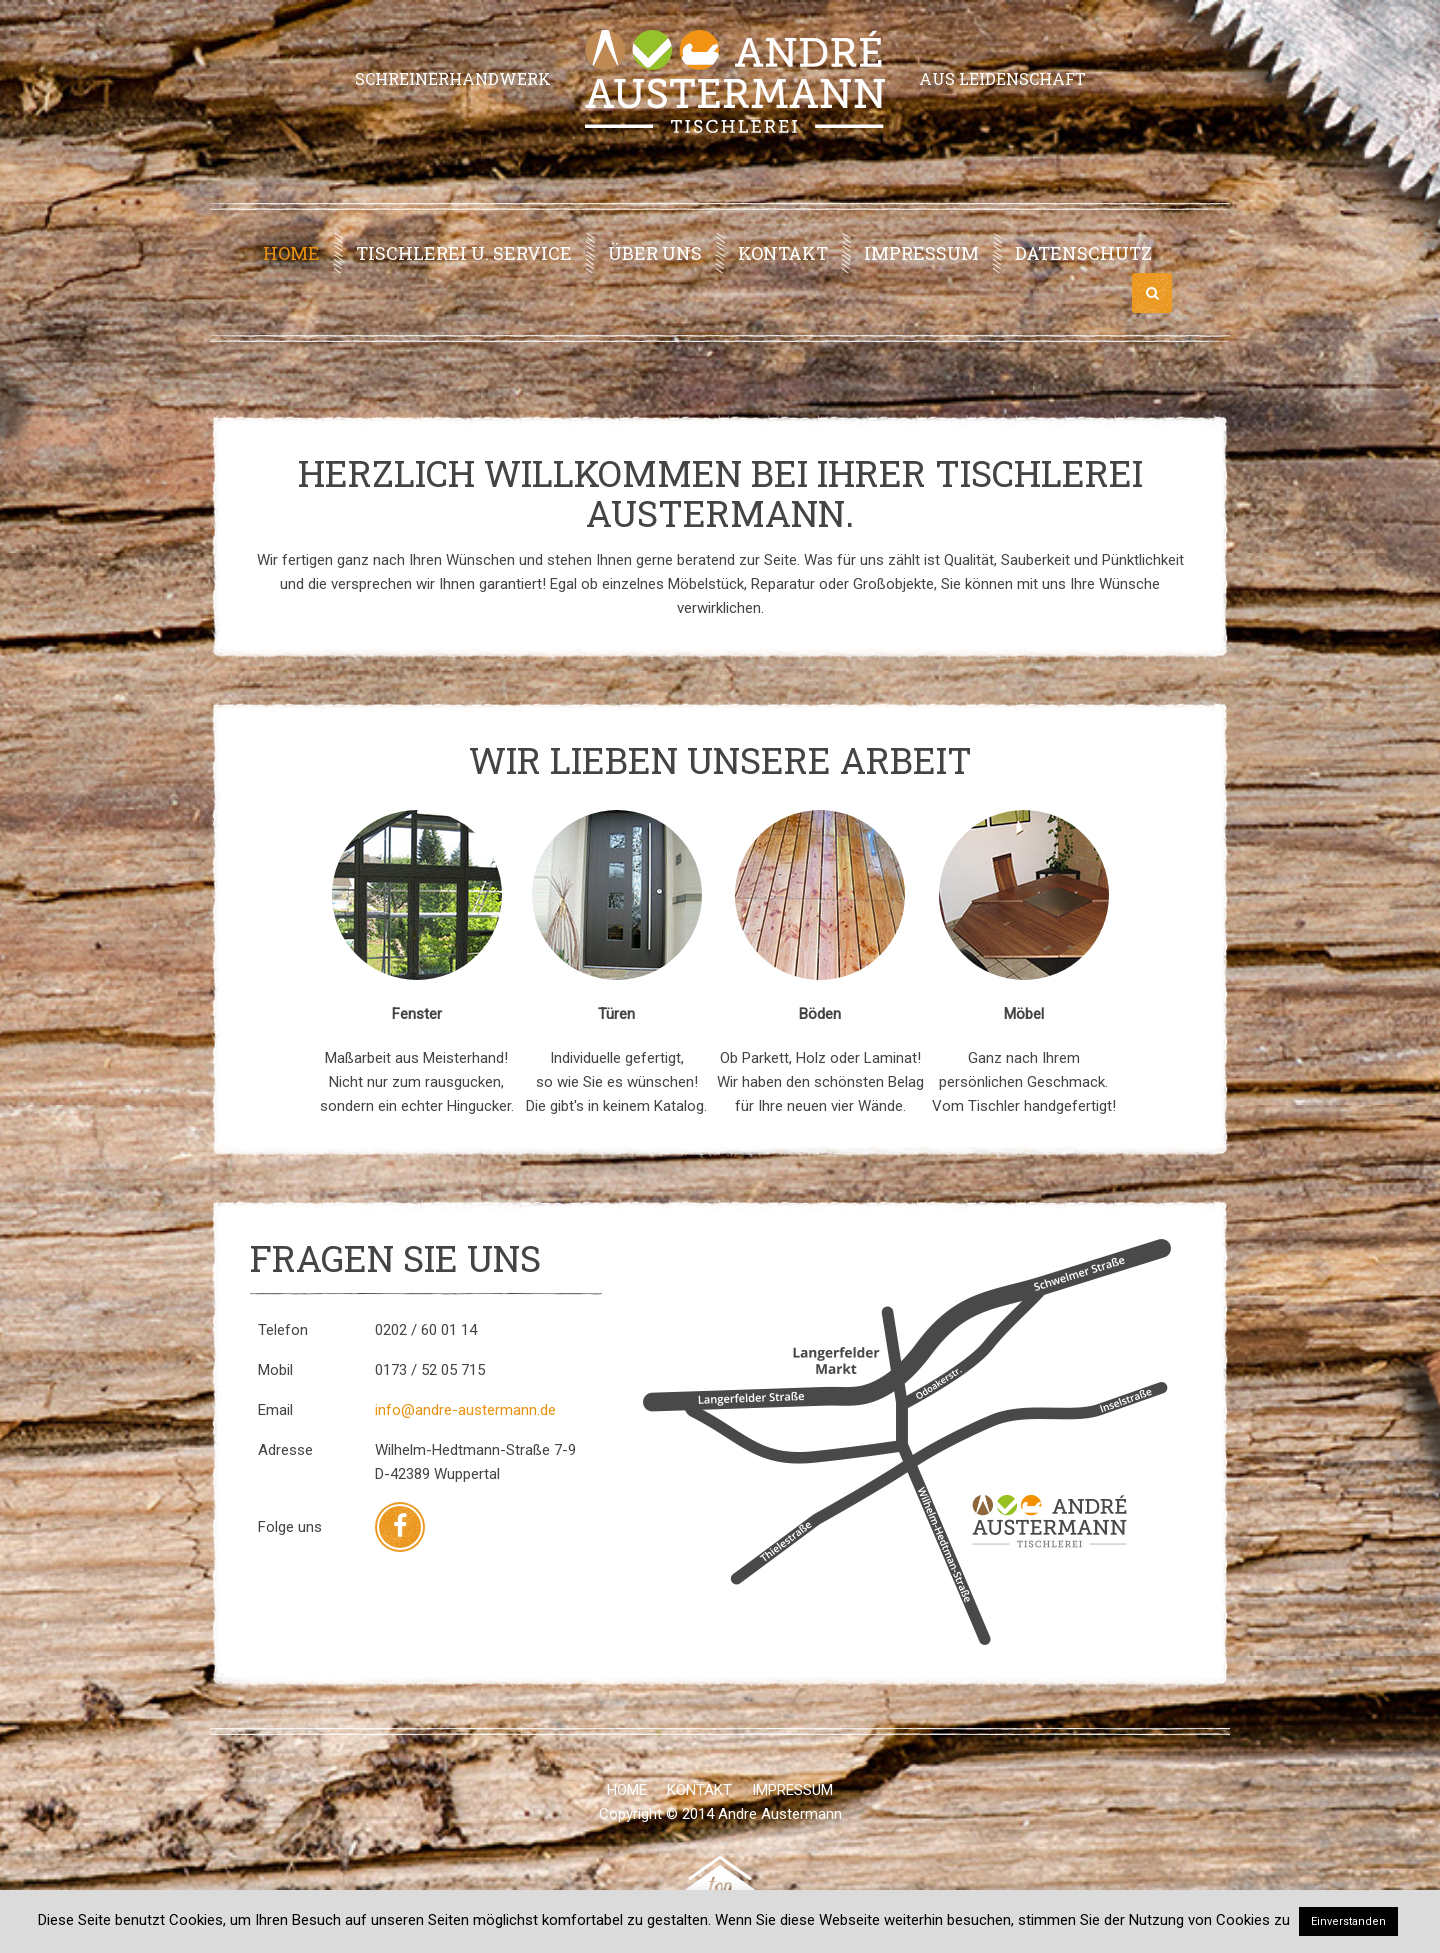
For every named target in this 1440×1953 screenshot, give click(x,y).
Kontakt (783, 253)
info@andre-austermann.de (465, 1410)
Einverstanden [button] (1348, 1921)
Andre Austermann (780, 1814)
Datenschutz (1083, 253)
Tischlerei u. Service (464, 253)
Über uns (655, 253)
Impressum (921, 253)
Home (291, 253)
